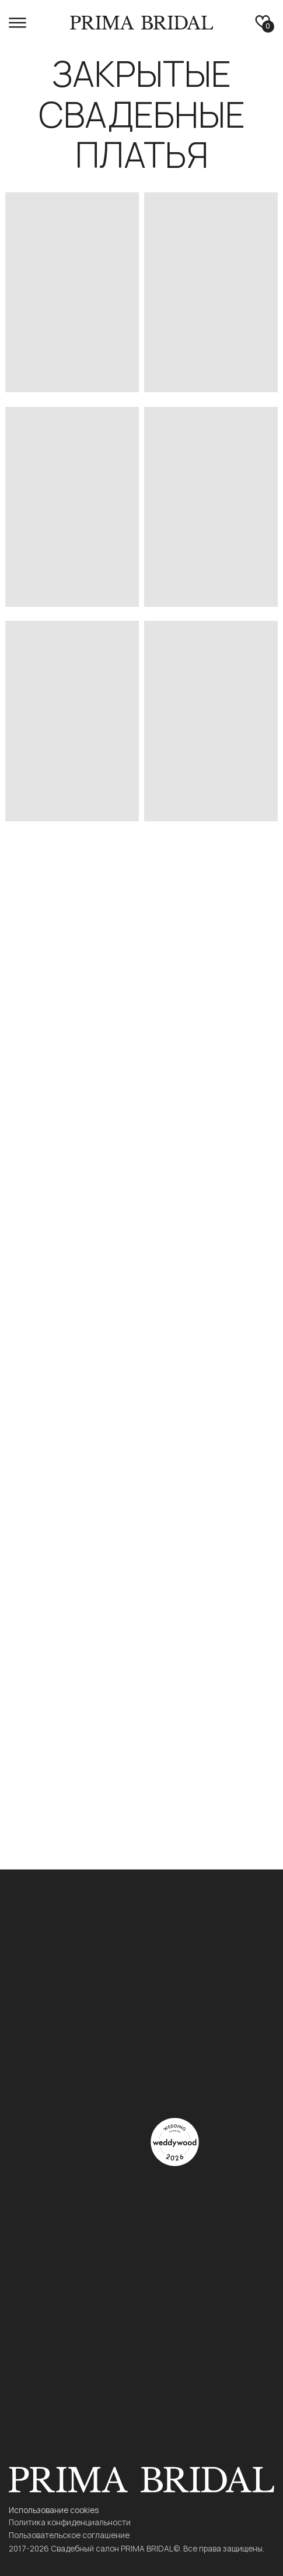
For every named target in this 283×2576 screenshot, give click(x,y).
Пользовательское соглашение (69, 2534)
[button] (17, 23)
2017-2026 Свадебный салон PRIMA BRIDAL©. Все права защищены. (136, 2548)
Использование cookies (54, 2509)
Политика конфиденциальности (70, 2522)
